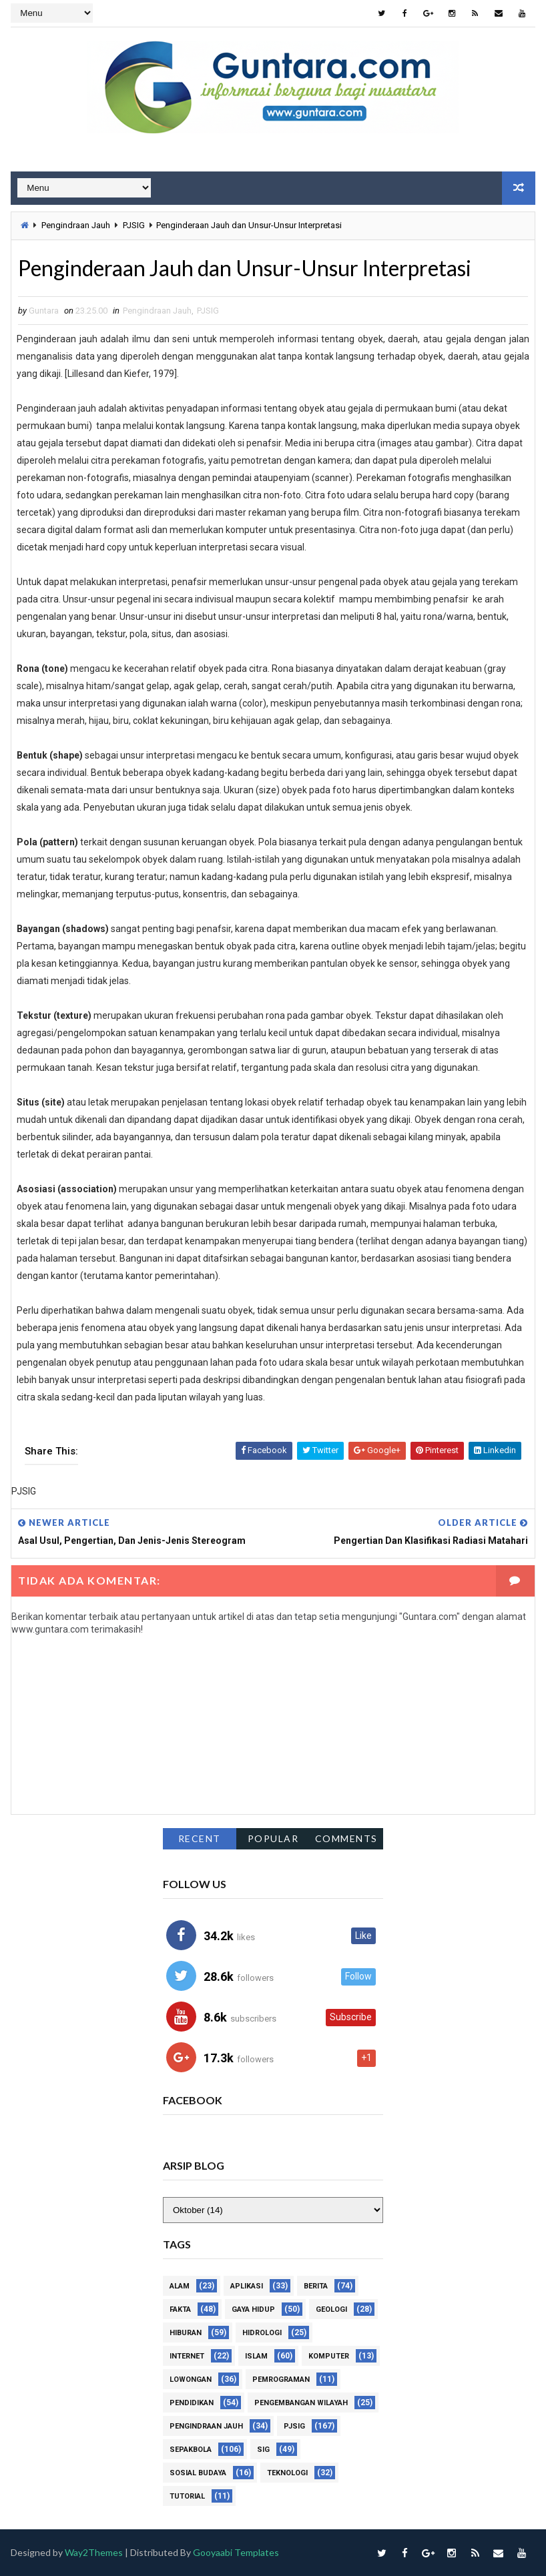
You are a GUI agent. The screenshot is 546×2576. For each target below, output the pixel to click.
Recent (199, 1838)
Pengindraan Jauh (75, 225)
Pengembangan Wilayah (301, 2403)
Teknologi (287, 2473)
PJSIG (134, 225)
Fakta (180, 2309)
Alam (180, 2286)
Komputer (328, 2356)
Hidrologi (262, 2332)
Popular (273, 1838)
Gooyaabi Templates (236, 2552)
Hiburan (186, 2332)
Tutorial (187, 2496)
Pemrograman (281, 2379)
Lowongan (191, 2379)
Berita (316, 2286)
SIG (263, 2449)
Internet (187, 2356)
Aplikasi (246, 2286)
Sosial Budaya (198, 2473)
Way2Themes (94, 2552)
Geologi (331, 2309)
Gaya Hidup (253, 2309)
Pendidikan (192, 2403)
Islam (256, 2356)
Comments (346, 1838)
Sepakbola (191, 2449)
